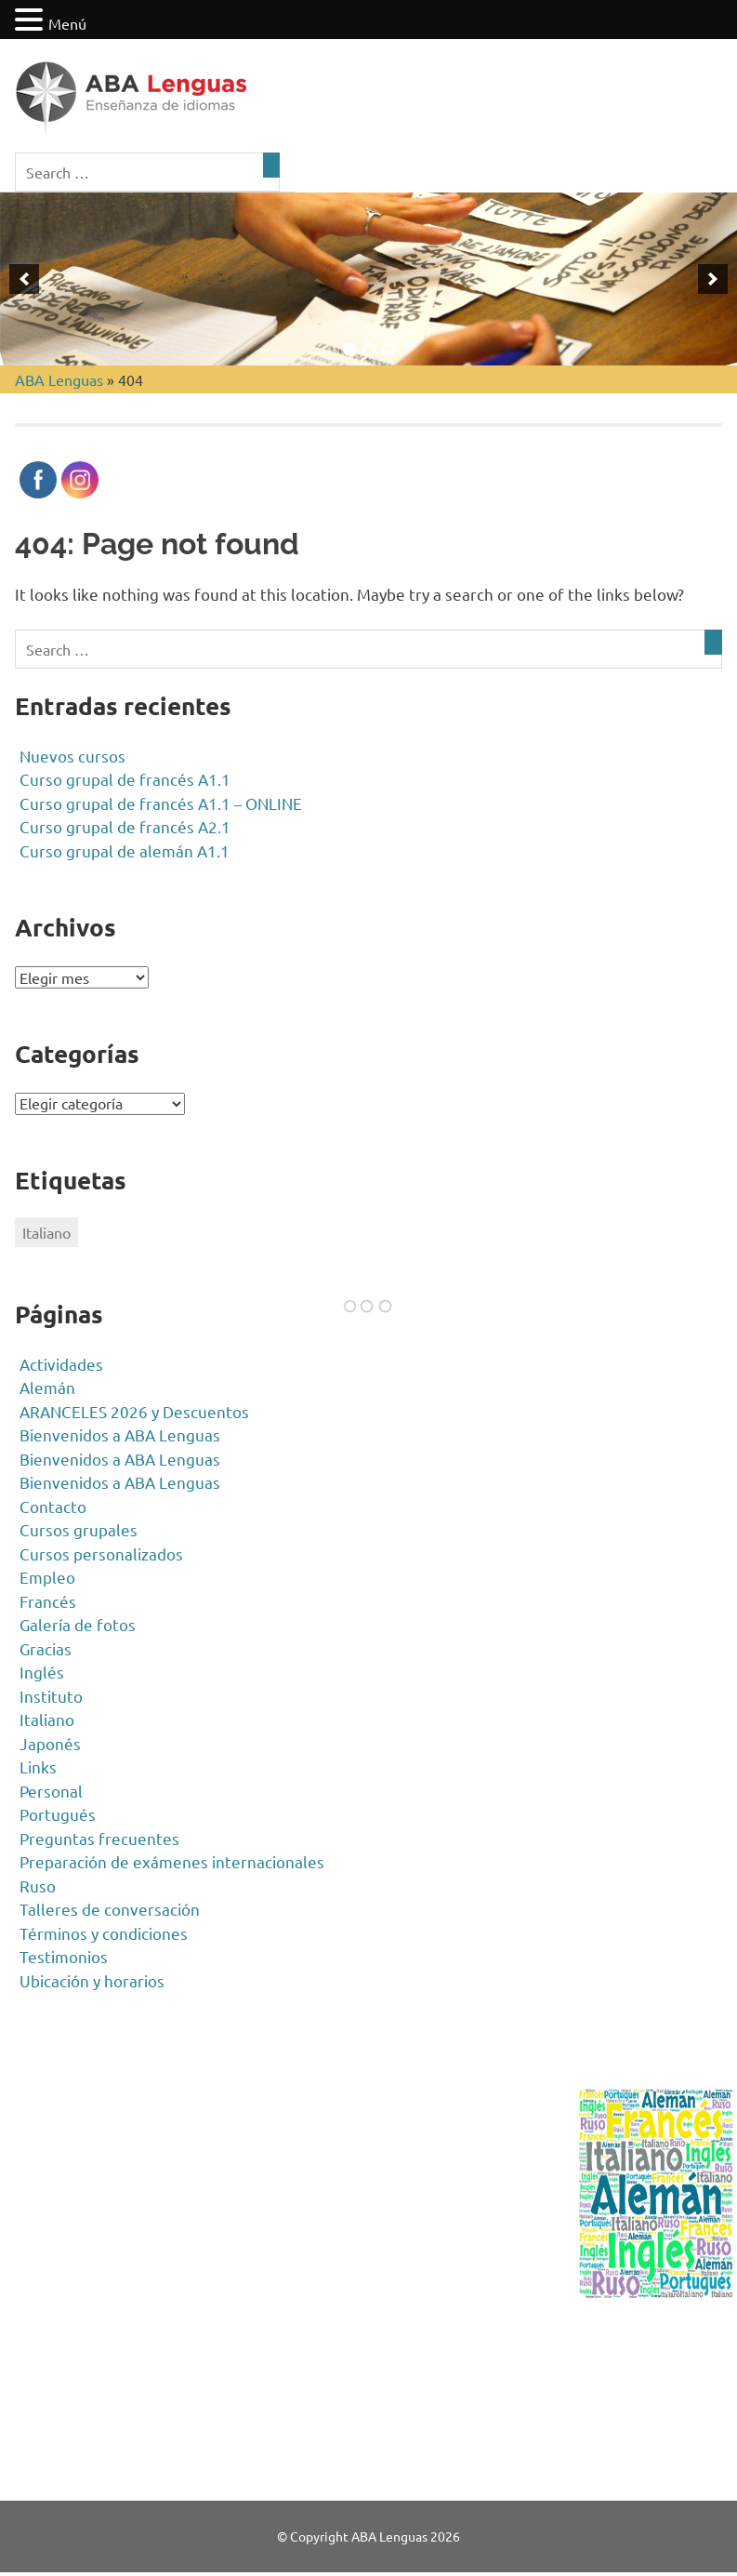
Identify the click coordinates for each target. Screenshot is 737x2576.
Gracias (46, 1648)
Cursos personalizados (101, 1553)
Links (38, 1766)
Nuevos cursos (72, 755)
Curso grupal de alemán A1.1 (125, 850)
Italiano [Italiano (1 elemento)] (46, 1232)
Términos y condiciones (104, 1933)
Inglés (42, 1671)
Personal (51, 1790)
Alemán (47, 1387)
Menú (67, 23)
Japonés (50, 1743)
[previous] (24, 279)
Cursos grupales (79, 1529)
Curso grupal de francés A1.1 (125, 779)
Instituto (51, 1696)
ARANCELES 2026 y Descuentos (134, 1411)
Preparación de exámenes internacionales (172, 1861)
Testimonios (64, 1956)
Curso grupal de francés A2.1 (125, 826)
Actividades (61, 1364)
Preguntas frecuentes (99, 1838)
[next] (713, 279)
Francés (48, 1601)
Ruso (38, 1885)
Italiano (47, 1719)
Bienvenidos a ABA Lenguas (120, 1434)
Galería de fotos (78, 1624)
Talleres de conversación (110, 1909)
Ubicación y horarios (92, 1980)
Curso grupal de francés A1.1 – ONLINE (161, 803)
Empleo (47, 1577)
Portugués (58, 1814)
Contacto (53, 1506)
